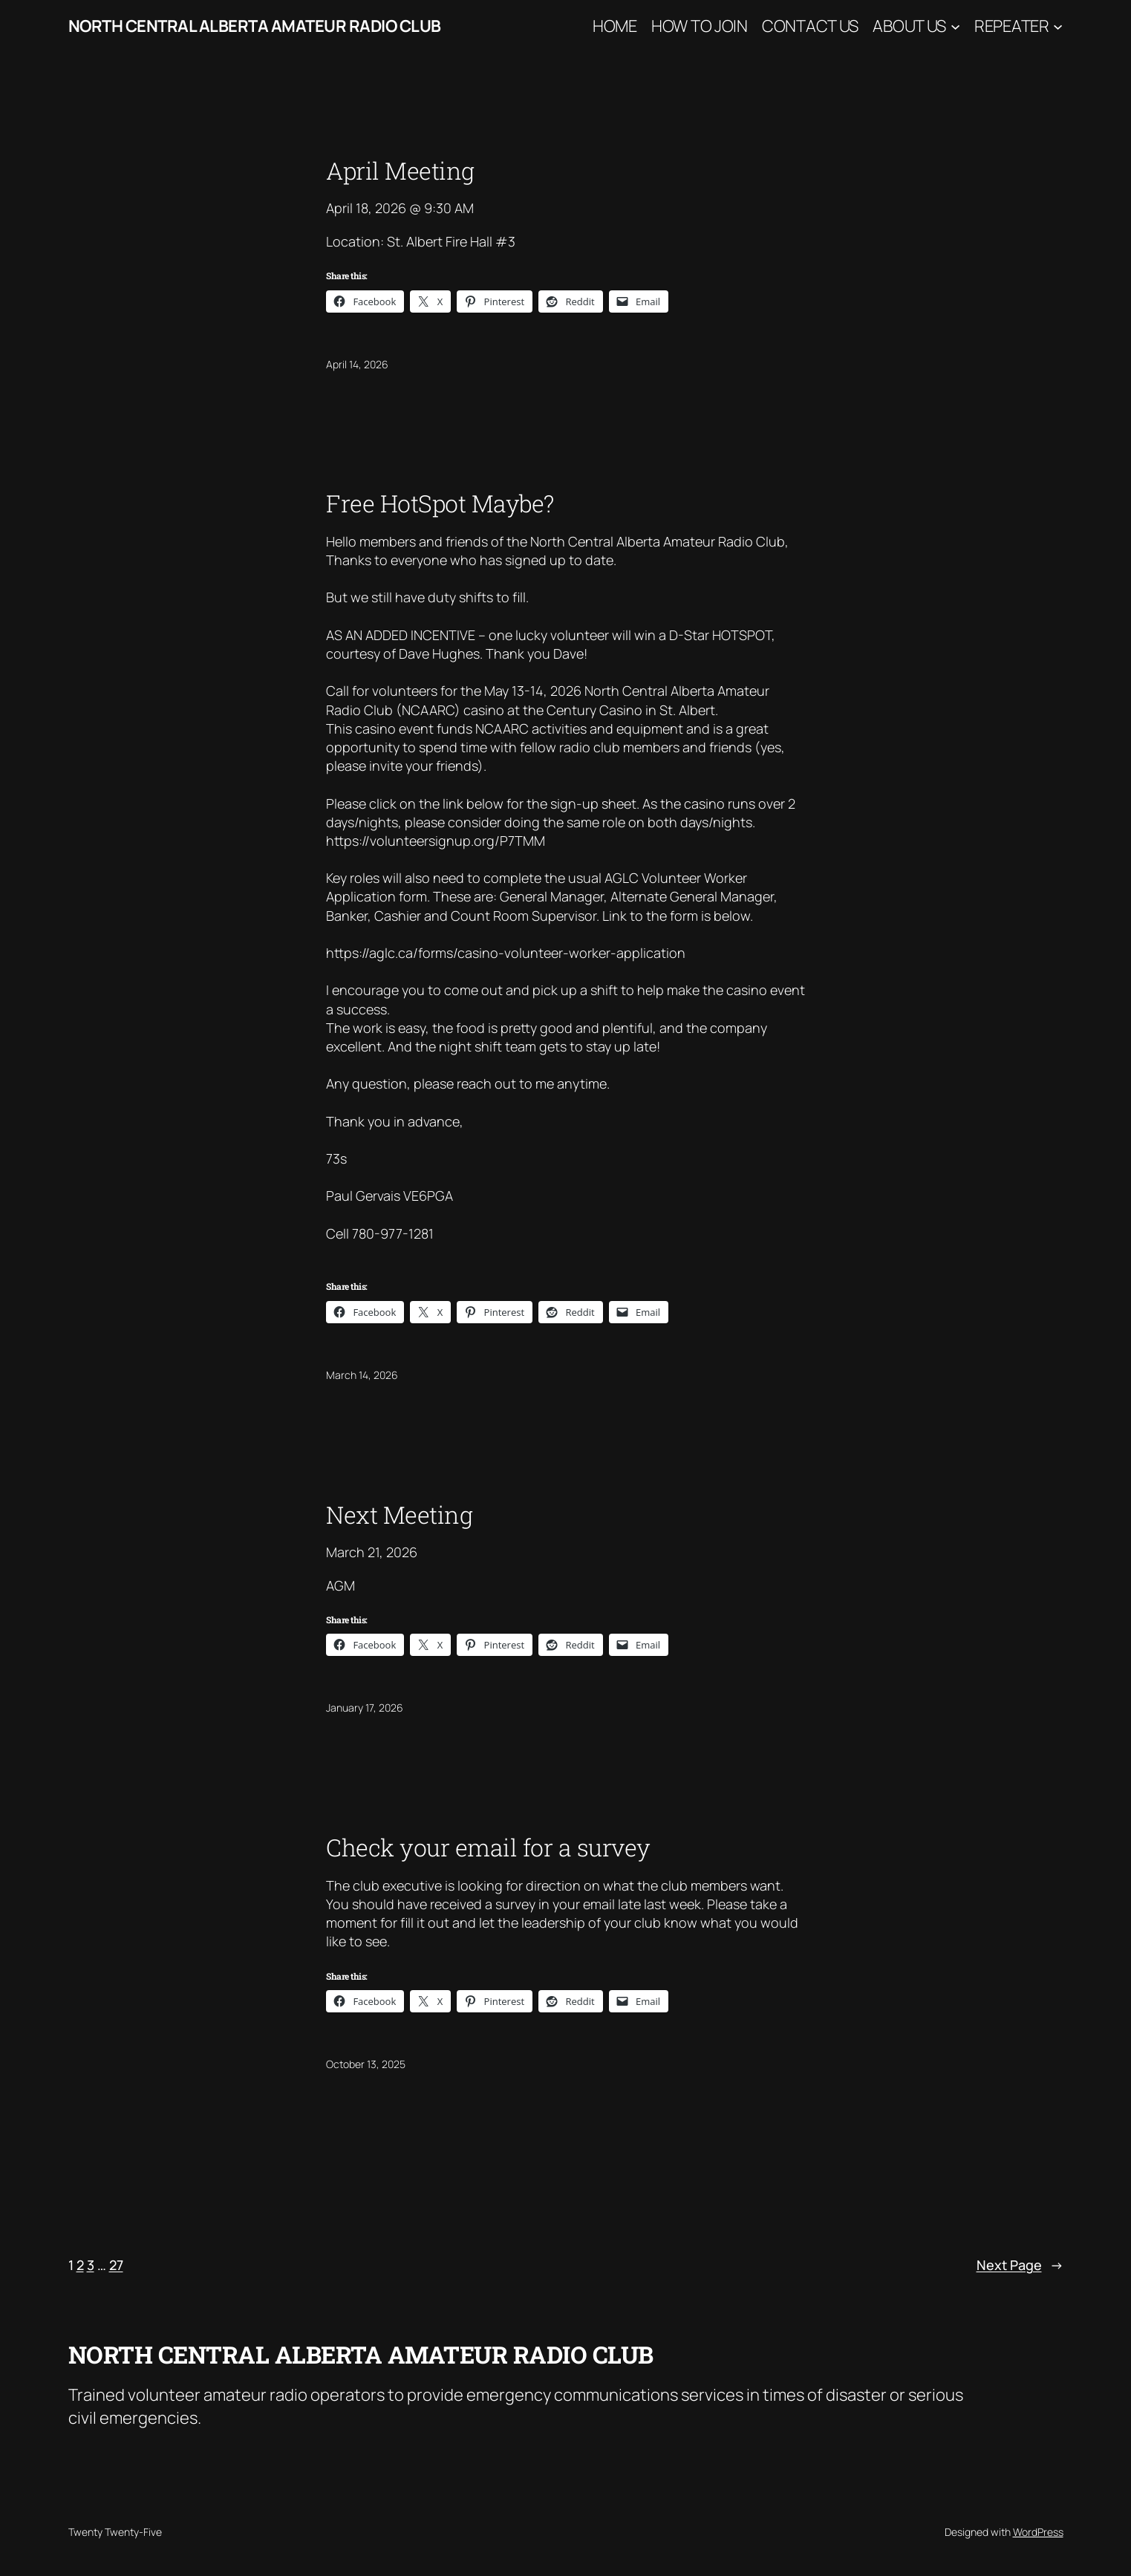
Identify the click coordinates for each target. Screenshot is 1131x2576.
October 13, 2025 (365, 2064)
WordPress (1038, 2532)
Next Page (1020, 2265)
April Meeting (400, 171)
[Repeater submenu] (1058, 26)
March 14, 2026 (362, 1375)
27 (116, 2265)
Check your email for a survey (488, 1847)
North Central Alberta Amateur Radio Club (254, 26)
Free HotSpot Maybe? (440, 503)
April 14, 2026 (357, 364)
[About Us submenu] (955, 26)
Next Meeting (399, 1515)
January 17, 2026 (364, 1708)
